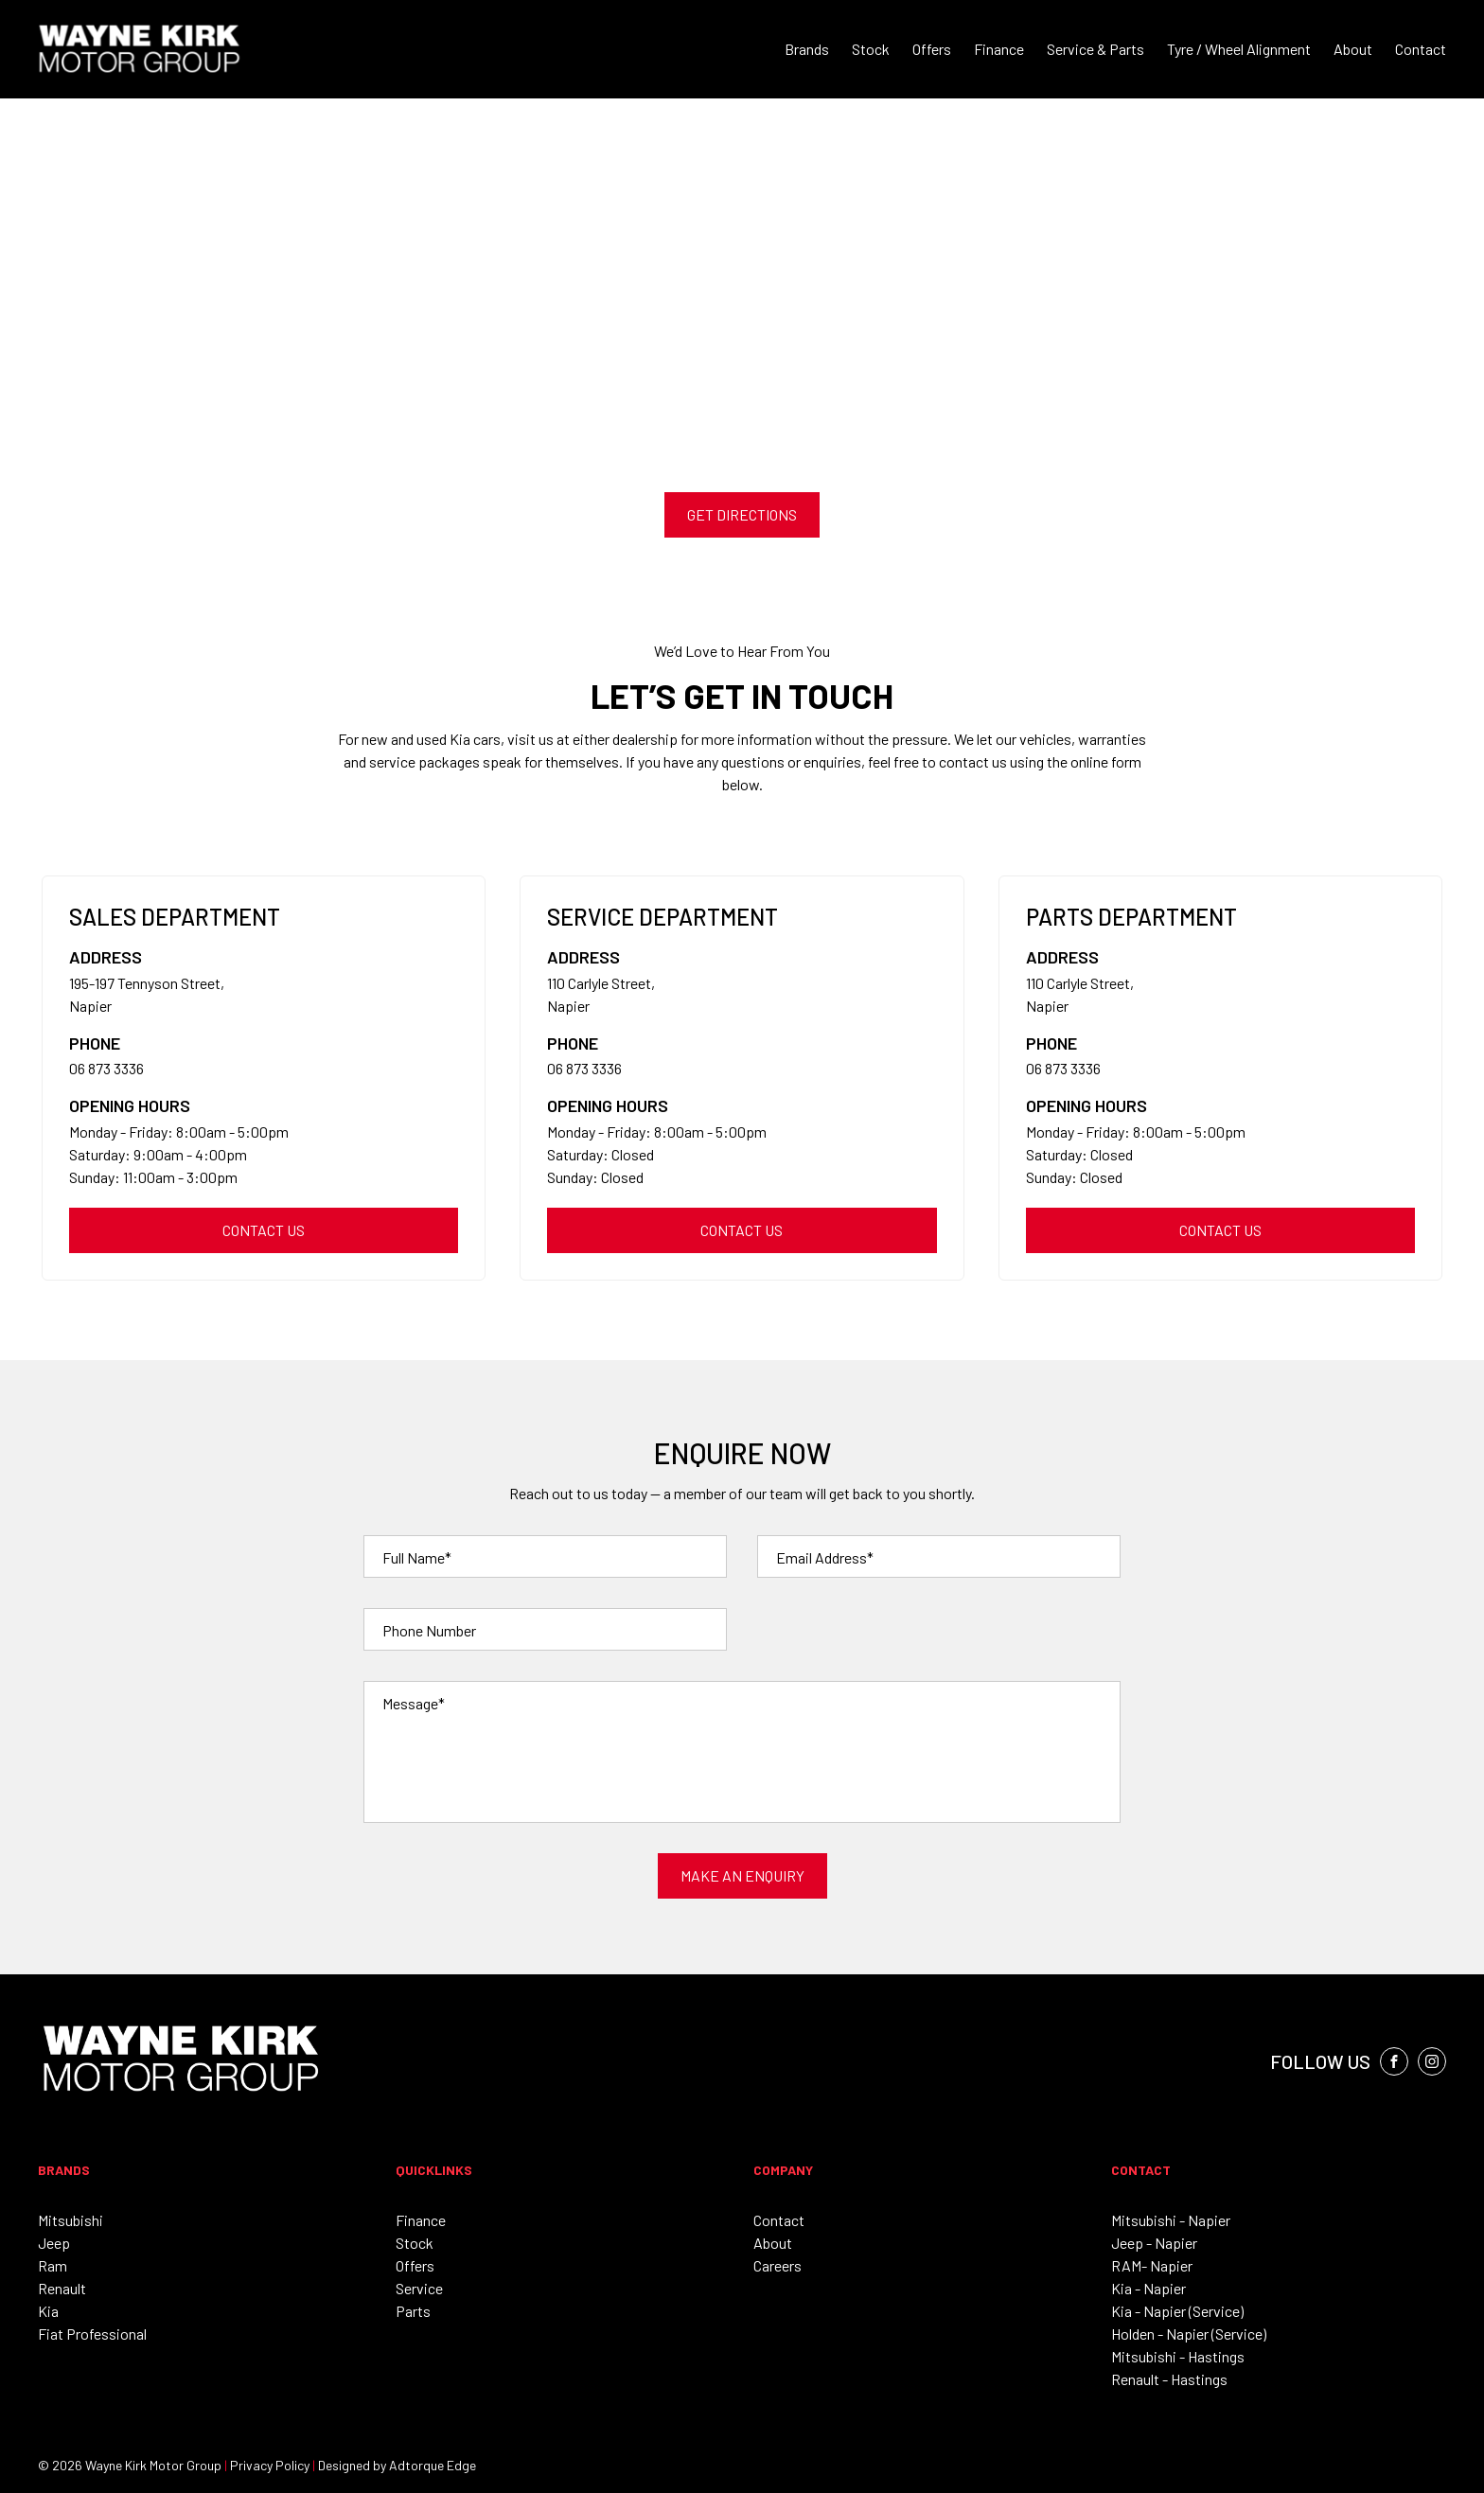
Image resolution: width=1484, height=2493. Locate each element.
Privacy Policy (269, 2465)
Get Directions (742, 514)
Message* (413, 1703)
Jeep (54, 2243)
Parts (413, 2311)
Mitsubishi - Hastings (1178, 2356)
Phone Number (429, 1630)
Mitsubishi (70, 2220)
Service (419, 2288)
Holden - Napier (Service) (1188, 2334)
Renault (62, 2288)
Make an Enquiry (742, 1875)
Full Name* (416, 1557)
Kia (48, 2311)
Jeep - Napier (1154, 2243)
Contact (1420, 49)
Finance (999, 49)
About (1353, 49)
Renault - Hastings (1169, 2379)
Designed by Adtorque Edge (397, 2465)
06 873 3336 (106, 1068)
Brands (807, 49)
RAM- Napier (1151, 2265)
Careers (777, 2265)
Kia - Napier (1148, 2288)
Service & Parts (1095, 49)
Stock (871, 49)
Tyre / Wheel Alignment (1239, 49)
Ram (52, 2265)
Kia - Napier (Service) (1177, 2311)
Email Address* (825, 1557)
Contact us (263, 1230)
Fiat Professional (92, 2334)
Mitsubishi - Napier (1170, 2220)
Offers (931, 49)
